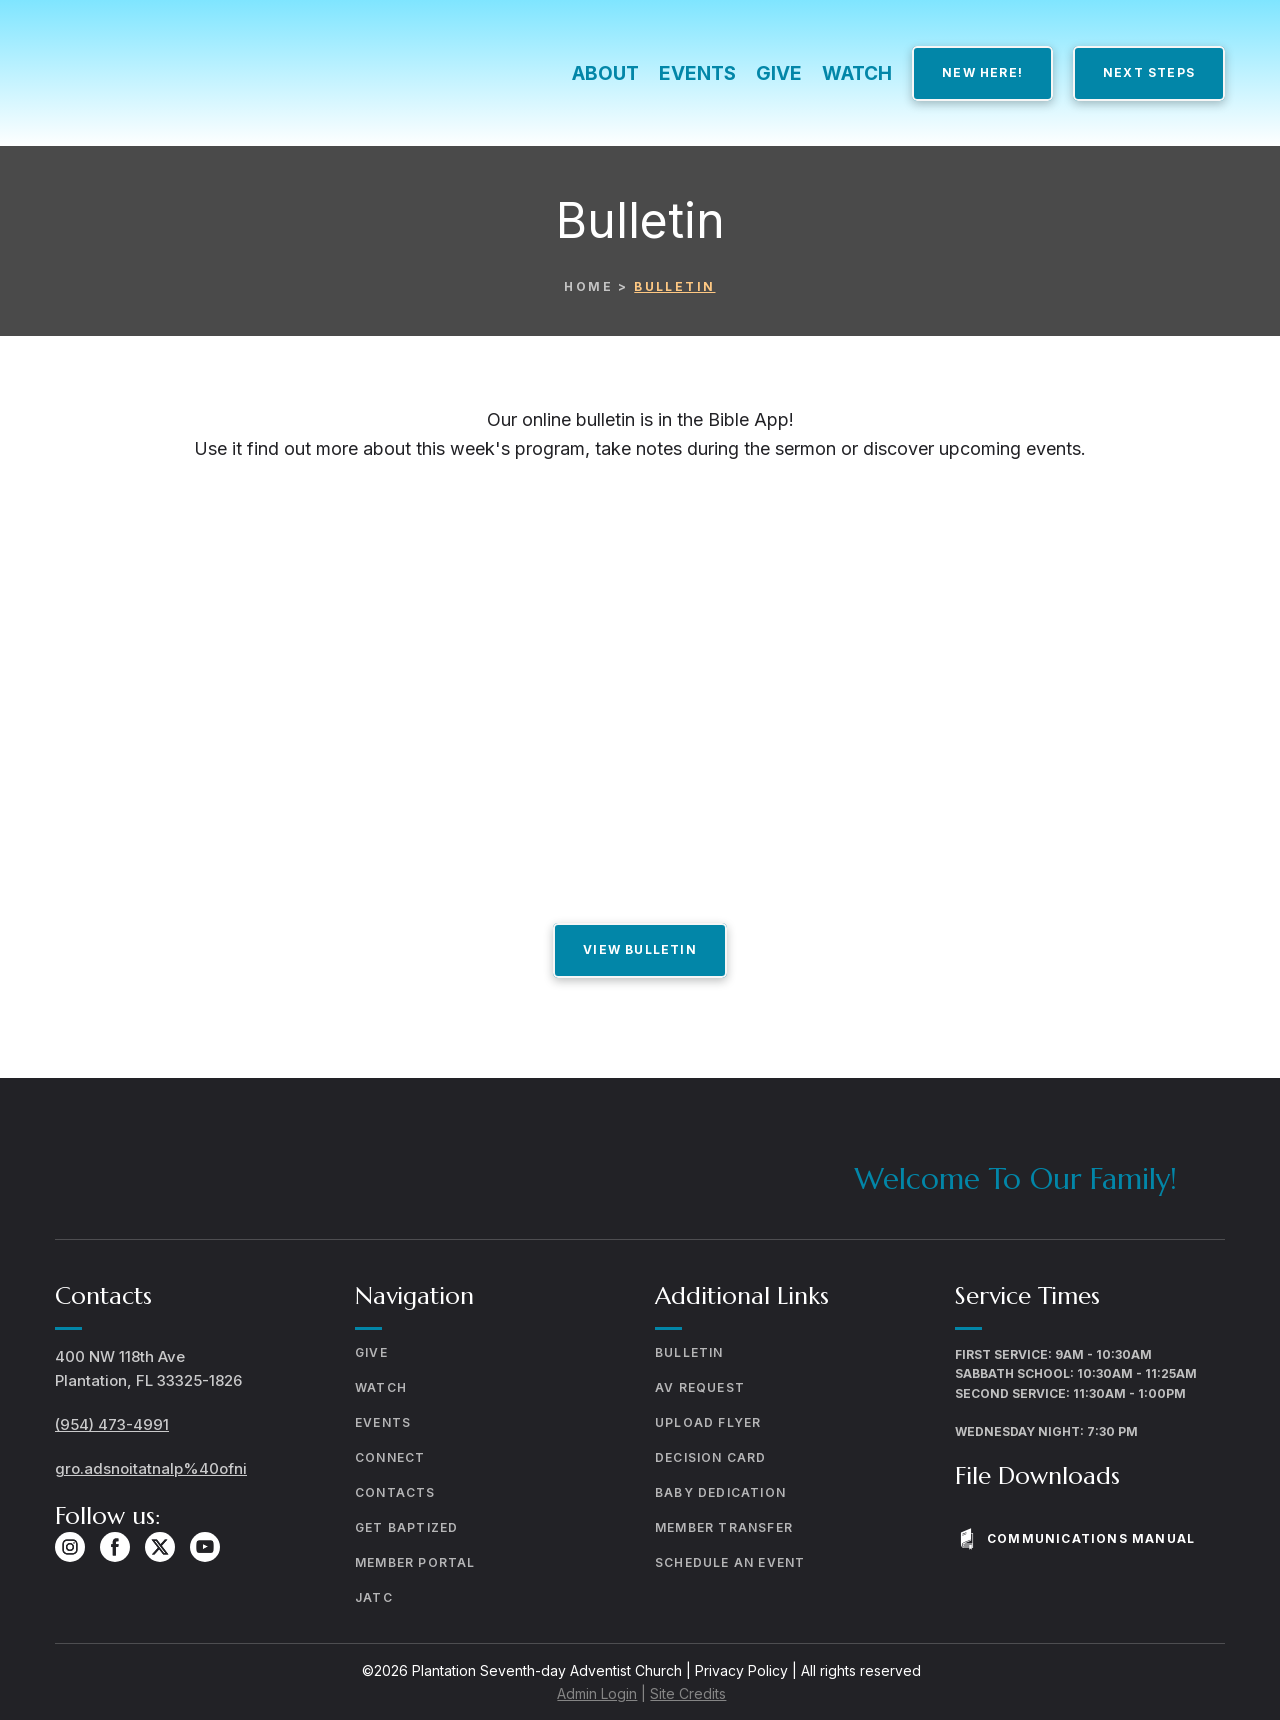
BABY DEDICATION (720, 1492)
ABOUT (605, 73)
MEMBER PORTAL (415, 1562)
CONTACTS (395, 1492)
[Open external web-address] (640, 679)
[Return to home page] (228, 73)
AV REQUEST (700, 1387)
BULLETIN (689, 1352)
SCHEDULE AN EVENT (730, 1562)
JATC (374, 1597)
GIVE (779, 73)
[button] (982, 73)
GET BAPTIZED (406, 1527)
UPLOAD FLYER (708, 1422)
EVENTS (697, 73)
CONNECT (390, 1457)
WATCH (857, 73)
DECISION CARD (711, 1457)
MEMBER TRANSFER (724, 1527)
